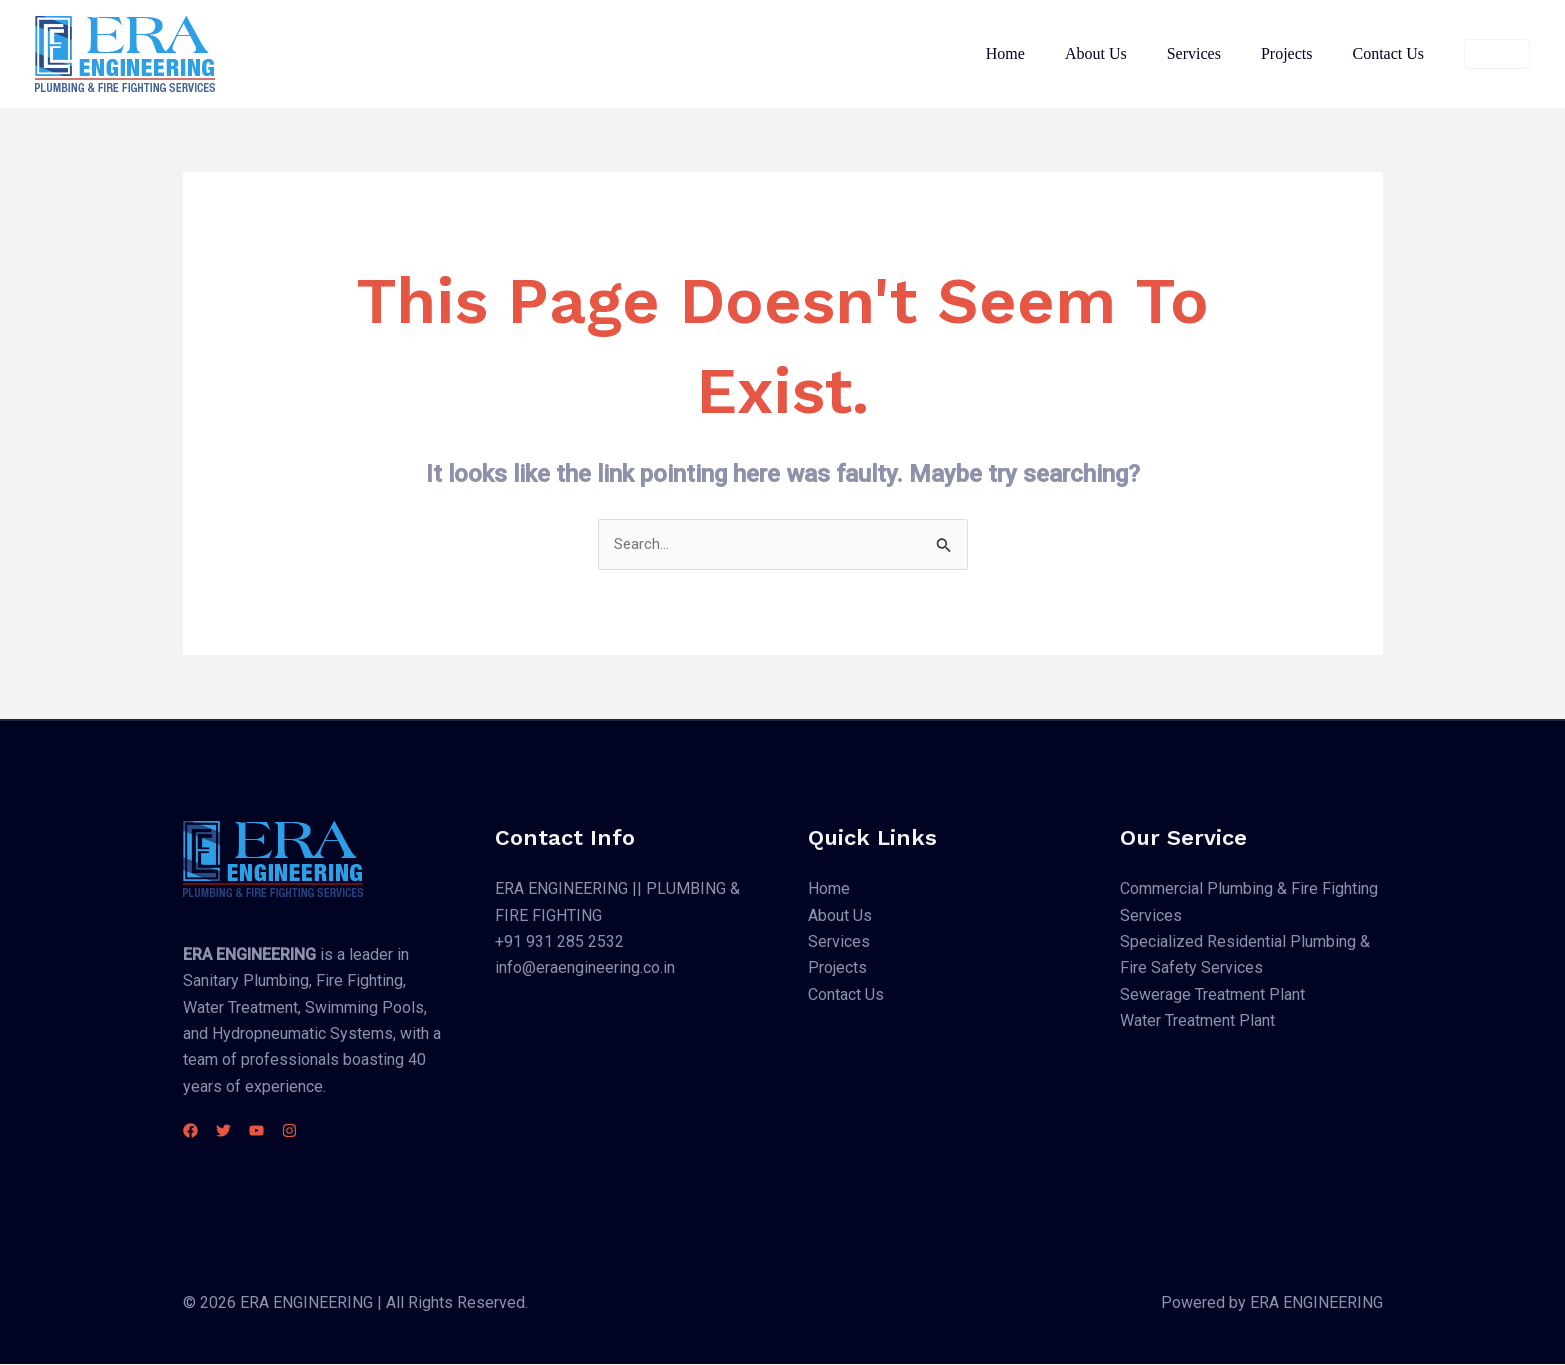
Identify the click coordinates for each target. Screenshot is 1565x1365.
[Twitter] (235, 1131)
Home (1041, 53)
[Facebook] (190, 1131)
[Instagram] (325, 1131)
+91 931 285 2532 (559, 943)
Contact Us (1392, 53)
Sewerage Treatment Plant (1212, 995)
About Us (1124, 53)
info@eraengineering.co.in (585, 969)
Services (1214, 53)
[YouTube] (280, 1131)
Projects (1299, 53)
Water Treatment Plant (1197, 1022)
